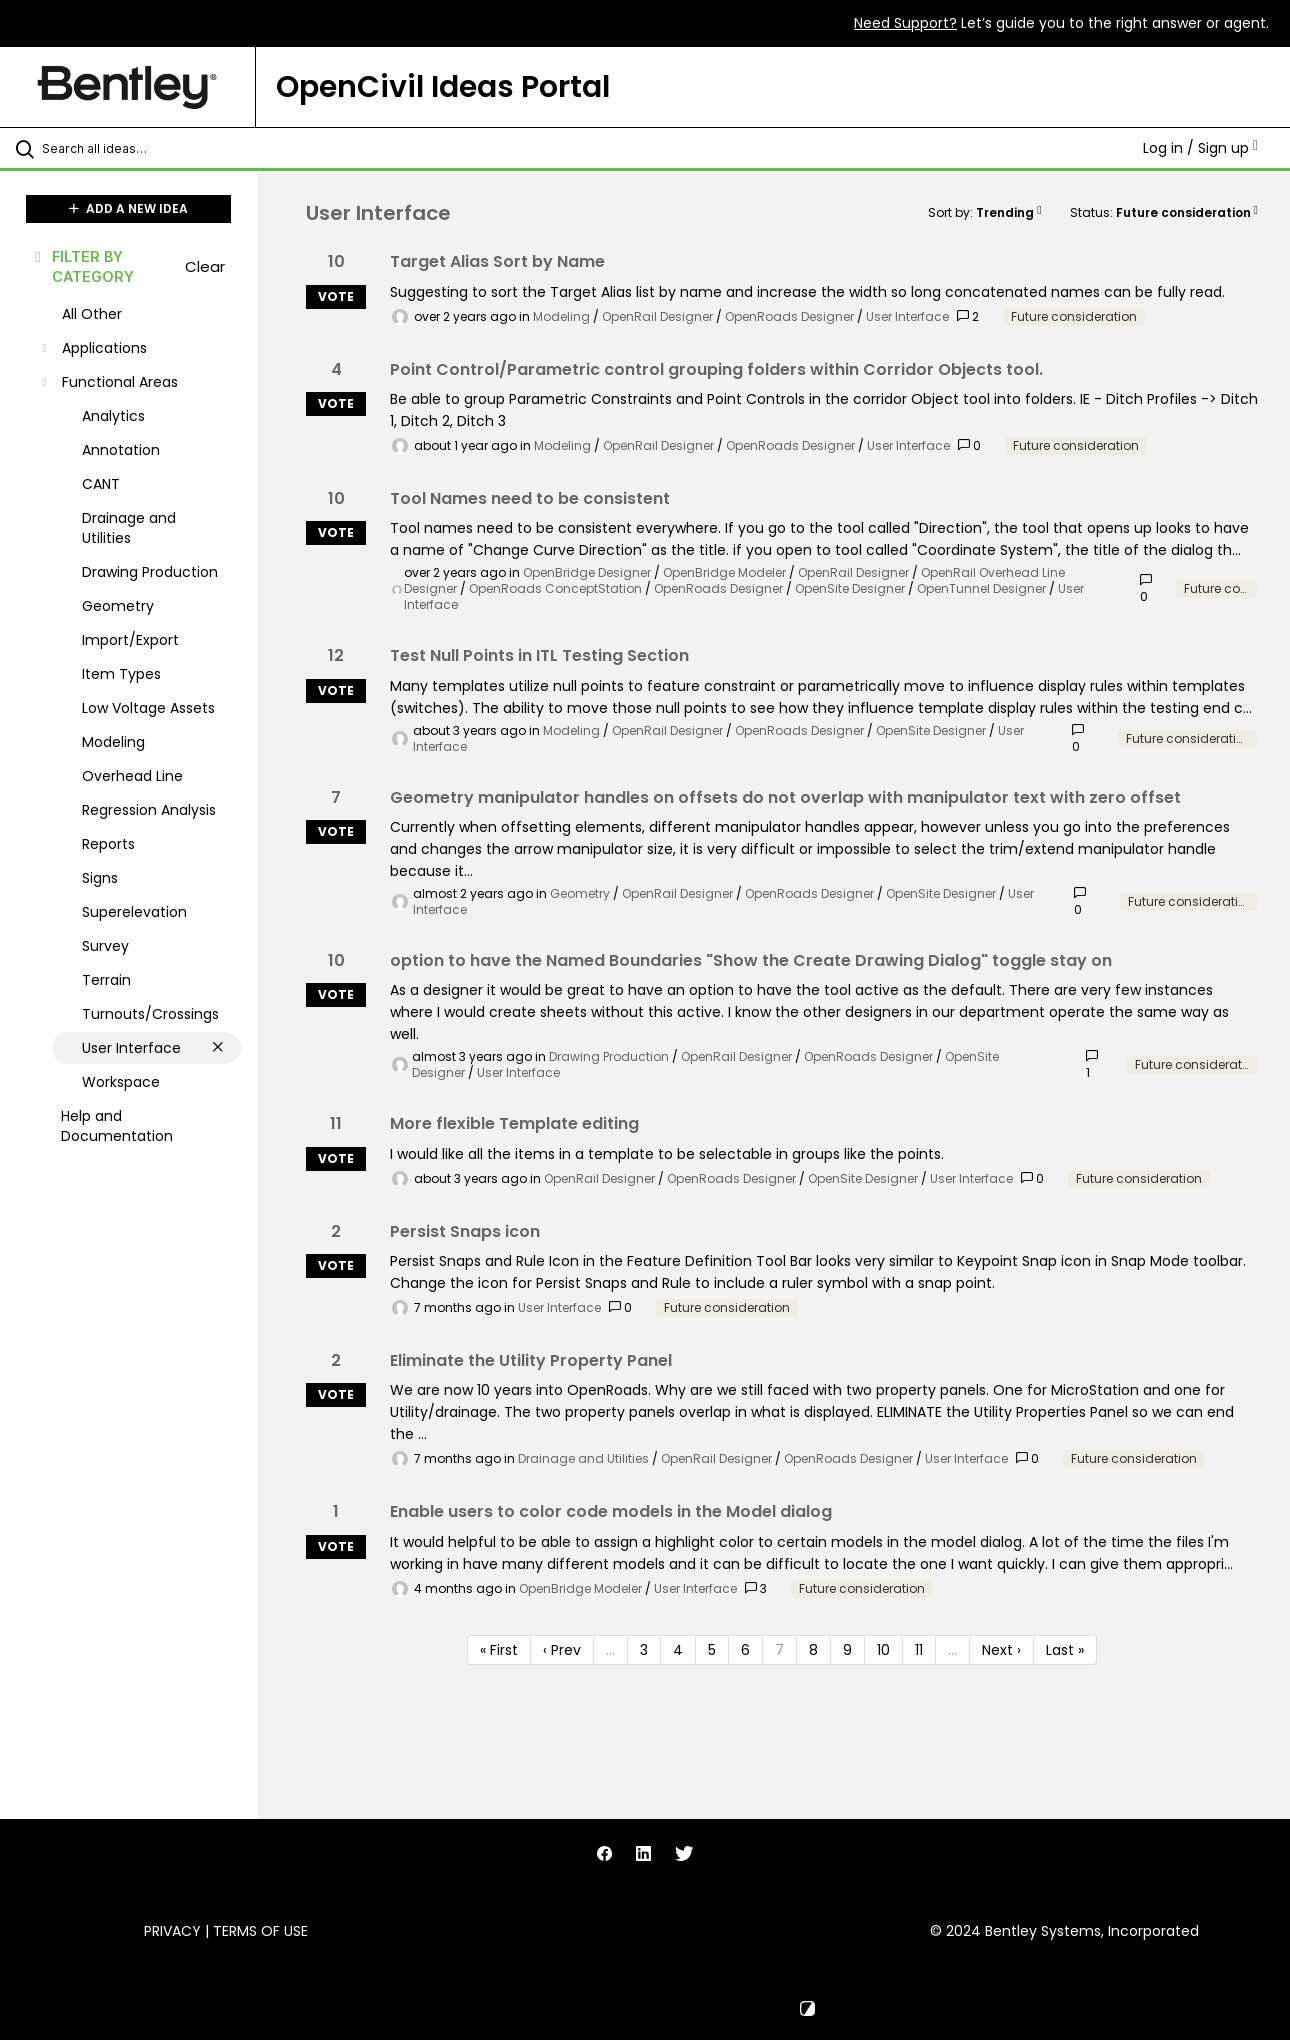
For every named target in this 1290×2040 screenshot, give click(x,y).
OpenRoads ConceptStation (555, 588)
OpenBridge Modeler (724, 572)
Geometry (580, 893)
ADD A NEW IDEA (128, 208)
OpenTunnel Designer (981, 588)
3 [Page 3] (644, 1650)
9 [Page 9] (847, 1650)
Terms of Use (260, 1931)
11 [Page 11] (919, 1650)
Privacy (172, 1931)
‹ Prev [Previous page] (562, 1650)
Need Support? (905, 23)
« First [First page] (499, 1650)
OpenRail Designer (657, 316)
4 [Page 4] (678, 1650)
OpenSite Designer (850, 588)
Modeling (561, 316)
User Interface (907, 316)
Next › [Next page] (1001, 1650)
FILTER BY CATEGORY (83, 266)
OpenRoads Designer (789, 316)
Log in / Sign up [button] (1200, 148)
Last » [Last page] (1065, 1650)
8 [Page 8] (813, 1650)
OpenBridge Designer (587, 572)
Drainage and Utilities (583, 1458)
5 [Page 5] (712, 1650)
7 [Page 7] (779, 1650)
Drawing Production (609, 1056)
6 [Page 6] (745, 1650)
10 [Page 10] (883, 1650)
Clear (205, 266)
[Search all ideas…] (154, 148)
